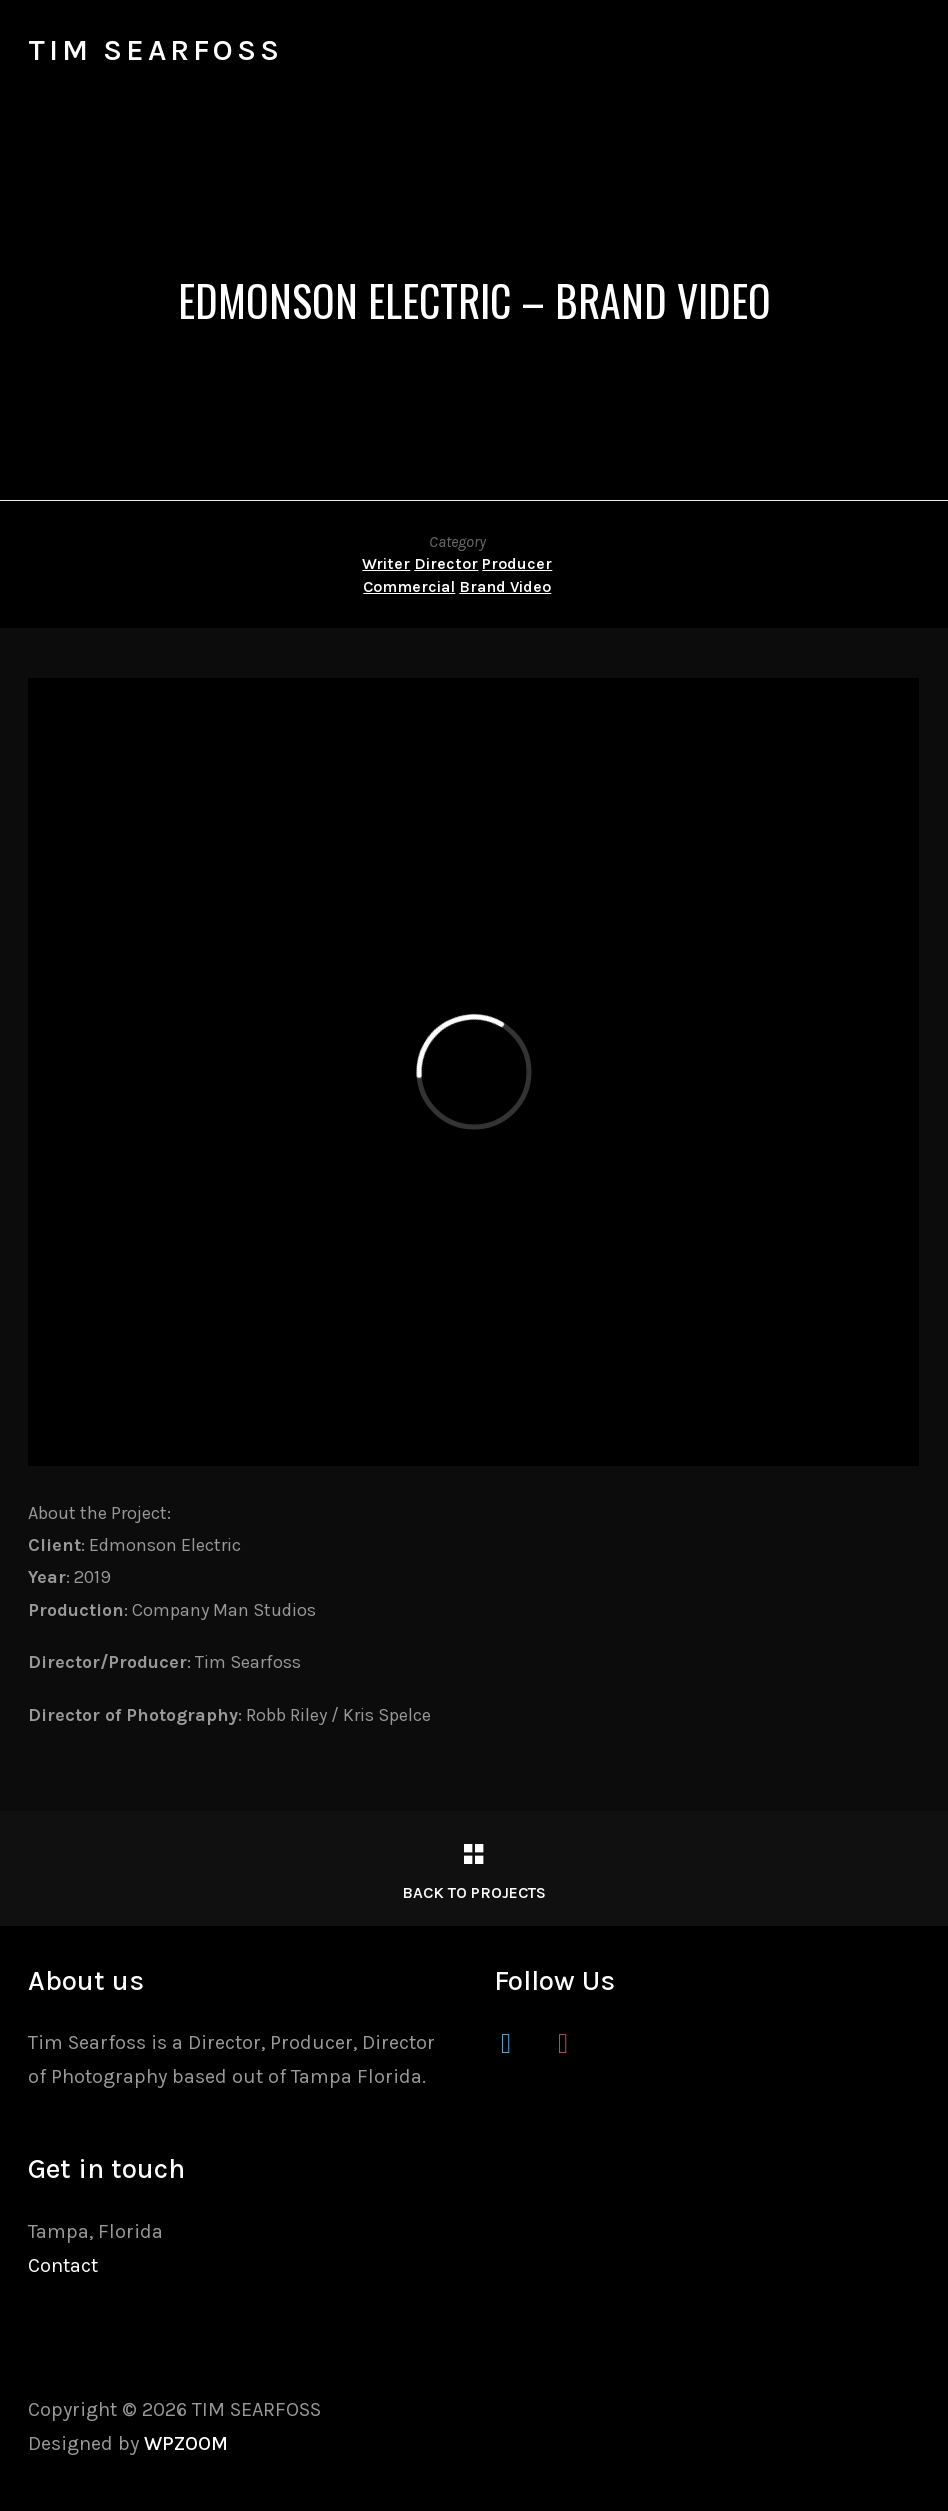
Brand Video (505, 586)
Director (446, 563)
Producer (517, 563)
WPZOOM (186, 2443)
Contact (63, 2265)
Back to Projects (474, 1892)
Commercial (409, 586)
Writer (386, 563)
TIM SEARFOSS (155, 50)
